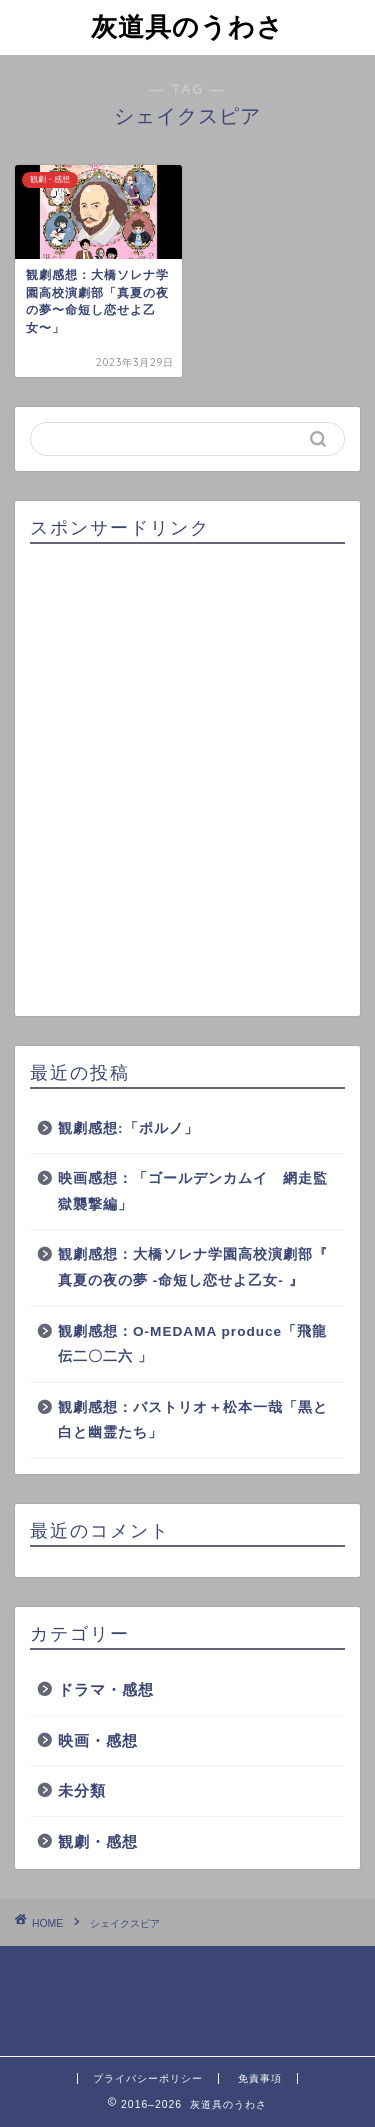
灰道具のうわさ (187, 26)
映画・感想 (98, 1740)
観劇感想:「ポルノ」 (128, 1128)
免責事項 (260, 2078)
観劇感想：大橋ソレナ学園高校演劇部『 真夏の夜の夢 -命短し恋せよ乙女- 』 (193, 1267)
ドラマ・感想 (106, 1689)
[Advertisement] (187, 780)
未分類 (82, 1790)
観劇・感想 (98, 1841)
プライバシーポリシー (148, 2078)
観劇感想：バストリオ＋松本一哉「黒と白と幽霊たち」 (193, 1420)
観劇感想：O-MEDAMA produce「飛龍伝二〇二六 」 (192, 1344)
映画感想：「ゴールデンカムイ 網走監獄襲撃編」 (193, 1191)
